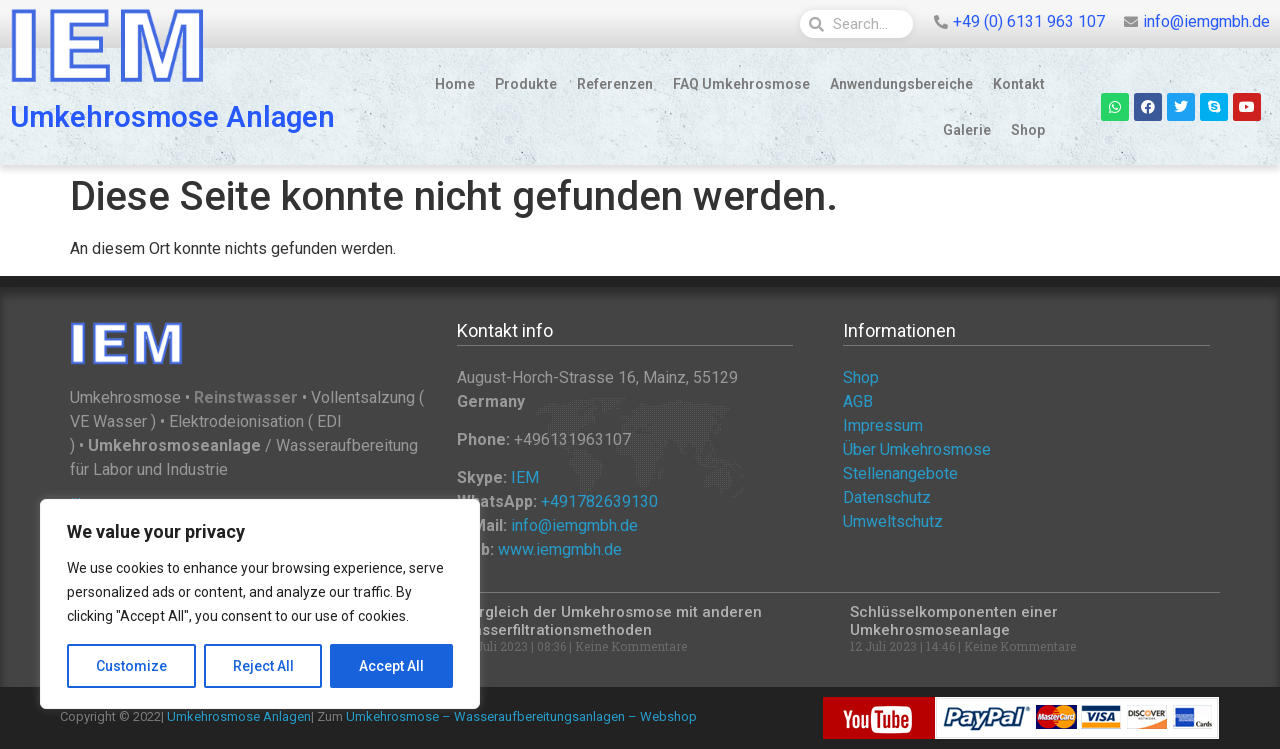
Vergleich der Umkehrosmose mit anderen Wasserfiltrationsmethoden (611, 621)
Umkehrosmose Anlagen (172, 117)
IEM (525, 477)
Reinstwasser (246, 397)
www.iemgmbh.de (560, 549)
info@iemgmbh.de (574, 525)
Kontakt (1019, 84)
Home (455, 84)
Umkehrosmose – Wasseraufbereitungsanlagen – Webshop (521, 716)
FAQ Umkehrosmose (741, 84)
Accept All (391, 666)
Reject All (263, 666)
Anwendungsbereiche (901, 84)
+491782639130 (599, 501)
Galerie (967, 130)
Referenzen (615, 84)
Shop (1028, 130)
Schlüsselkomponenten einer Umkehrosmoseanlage (954, 621)
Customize (131, 666)
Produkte (526, 84)
